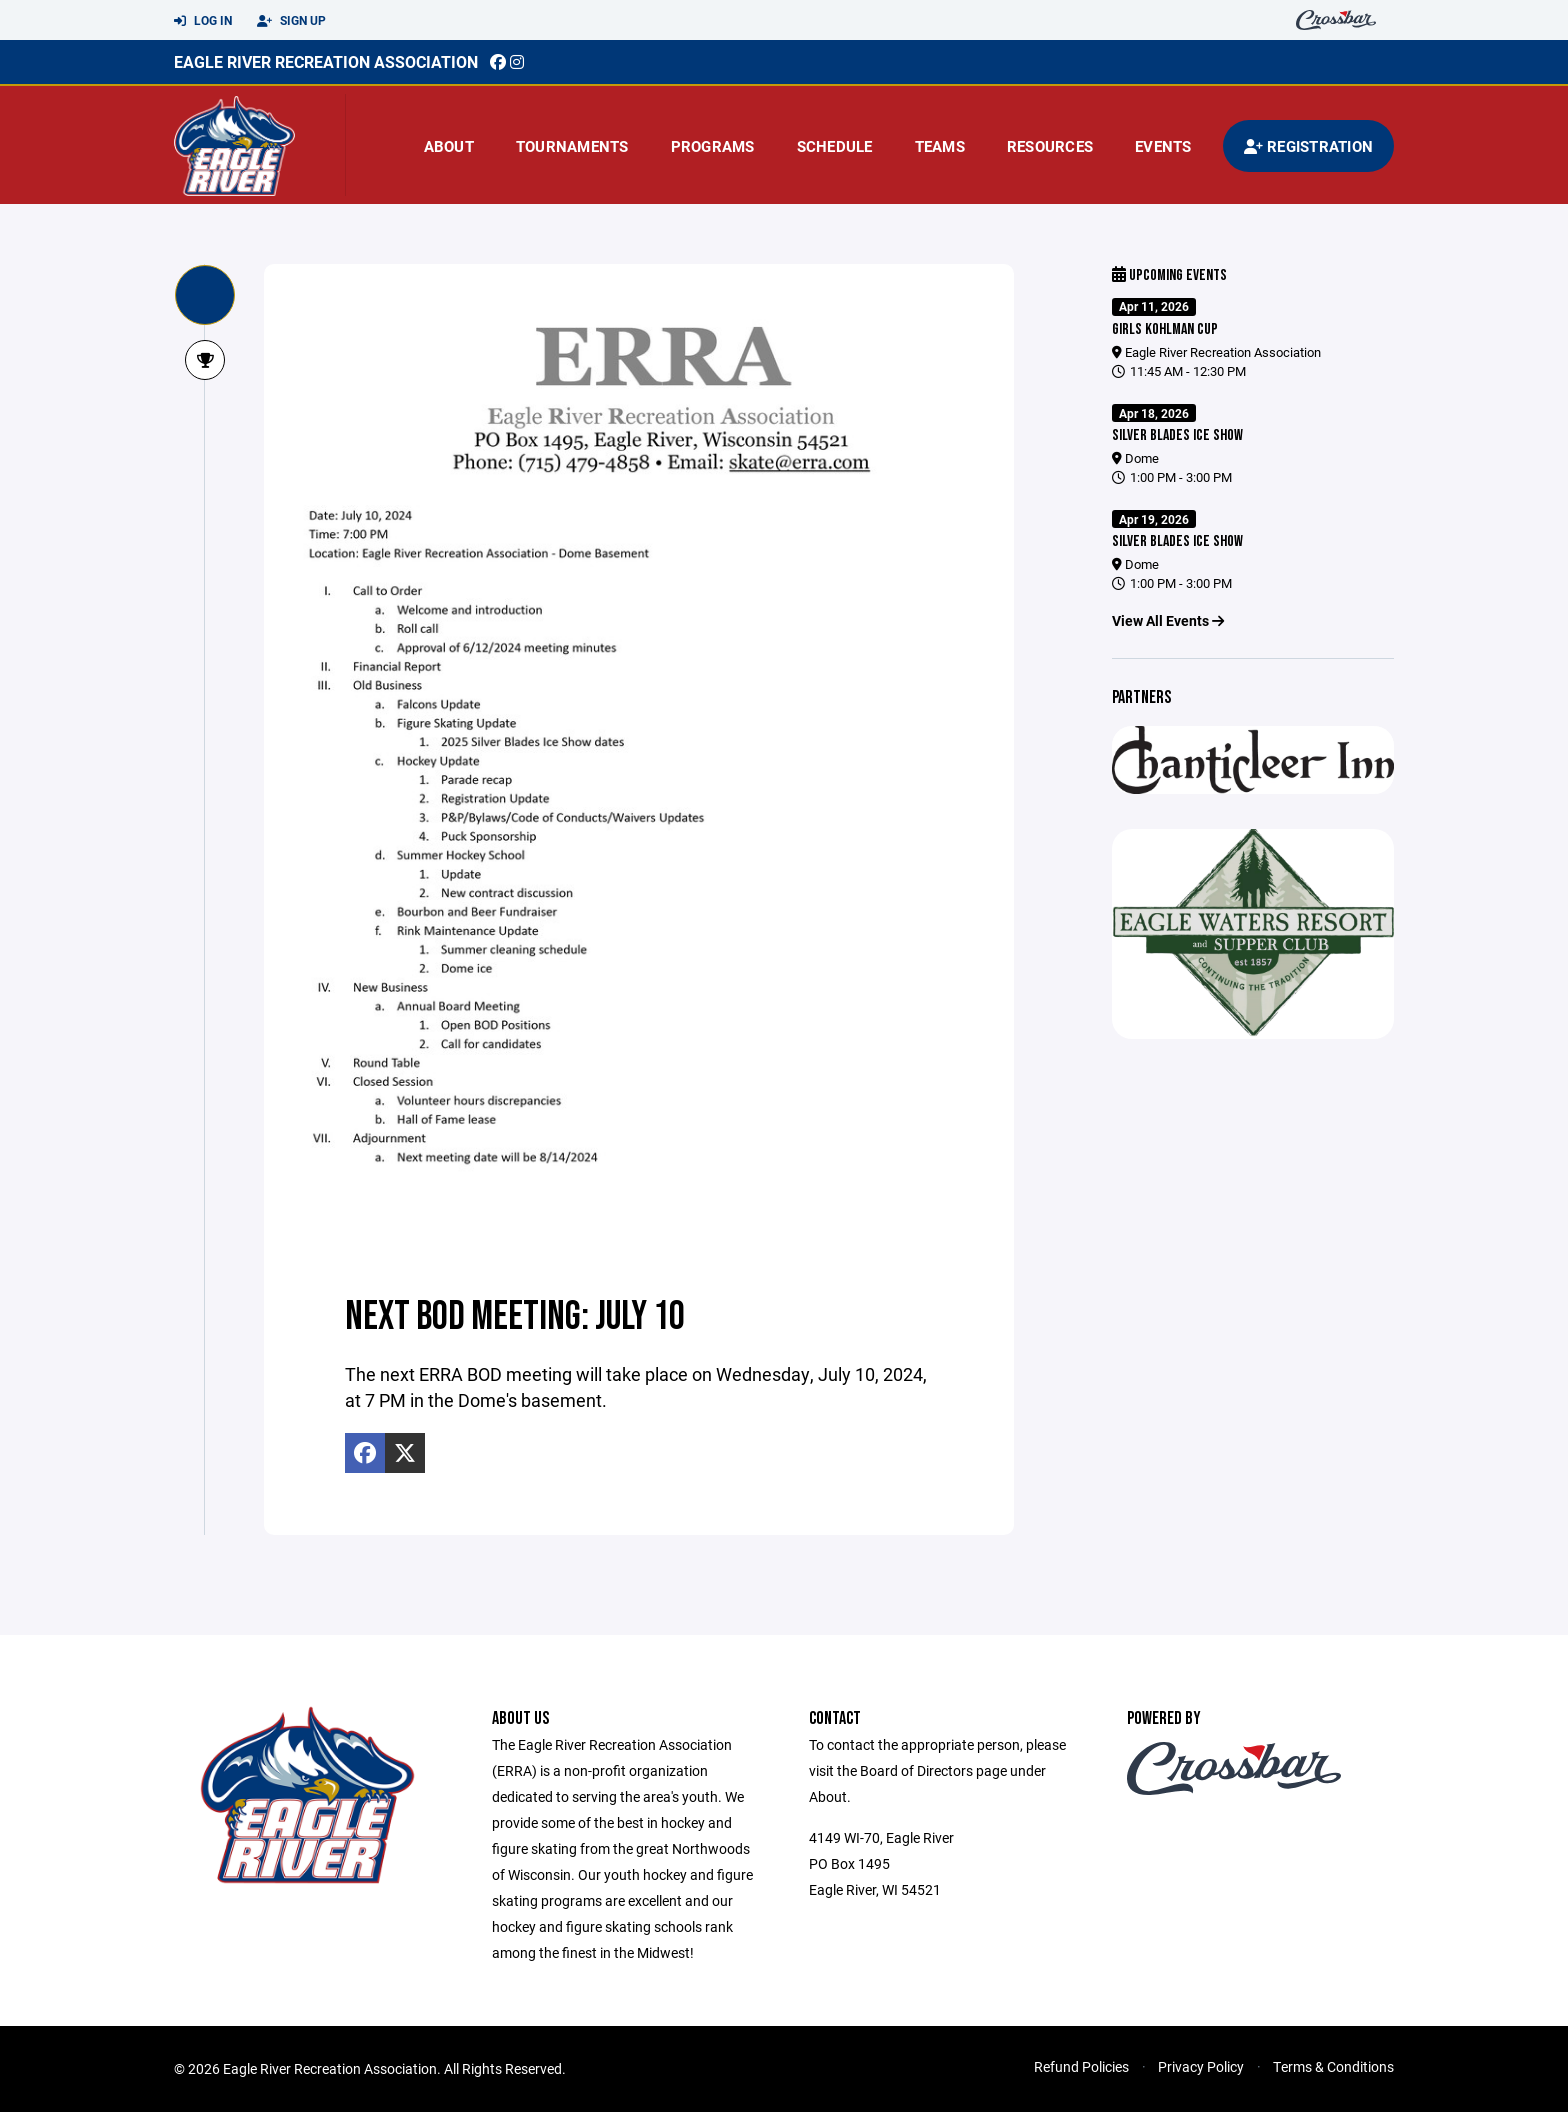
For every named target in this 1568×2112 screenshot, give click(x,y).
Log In (203, 21)
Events (1163, 146)
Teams (940, 146)
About (449, 146)
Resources (1050, 146)
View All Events (1168, 620)
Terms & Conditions (1333, 2066)
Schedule (835, 146)
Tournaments (572, 146)
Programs (713, 146)
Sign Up (291, 21)
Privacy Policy (1201, 2066)
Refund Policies (1081, 2066)
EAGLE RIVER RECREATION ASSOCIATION (326, 61)
